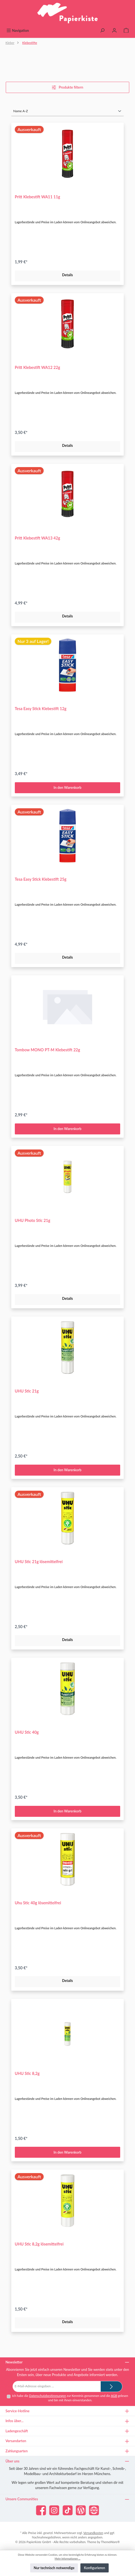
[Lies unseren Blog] (81, 2510)
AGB (114, 2395)
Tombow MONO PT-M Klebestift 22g (47, 1049)
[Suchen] (102, 30)
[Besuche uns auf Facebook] (41, 2510)
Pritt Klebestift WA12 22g (37, 367)
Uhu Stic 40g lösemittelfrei (38, 1902)
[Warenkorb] (126, 30)
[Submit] (111, 2386)
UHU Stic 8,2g (27, 2073)
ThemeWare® (110, 2542)
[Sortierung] (67, 111)
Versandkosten (93, 2533)
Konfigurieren (94, 2568)
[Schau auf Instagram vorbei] (54, 2510)
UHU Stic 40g (27, 1732)
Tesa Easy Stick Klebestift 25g (40, 879)
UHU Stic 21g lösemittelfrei (39, 1561)
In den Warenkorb (67, 787)
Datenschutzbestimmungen (47, 2395)
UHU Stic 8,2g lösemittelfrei (39, 2244)
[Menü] (17, 30)
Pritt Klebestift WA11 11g (37, 196)
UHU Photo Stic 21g (32, 1220)
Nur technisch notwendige (54, 2568)
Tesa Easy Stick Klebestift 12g (40, 708)
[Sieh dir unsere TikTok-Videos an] (67, 2510)
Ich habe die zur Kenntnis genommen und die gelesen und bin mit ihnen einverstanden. (70, 2398)
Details (67, 275)
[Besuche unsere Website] (94, 2510)
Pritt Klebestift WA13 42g (37, 538)
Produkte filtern (67, 87)
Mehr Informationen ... (67, 2558)
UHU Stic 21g (27, 1391)
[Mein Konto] (114, 30)
